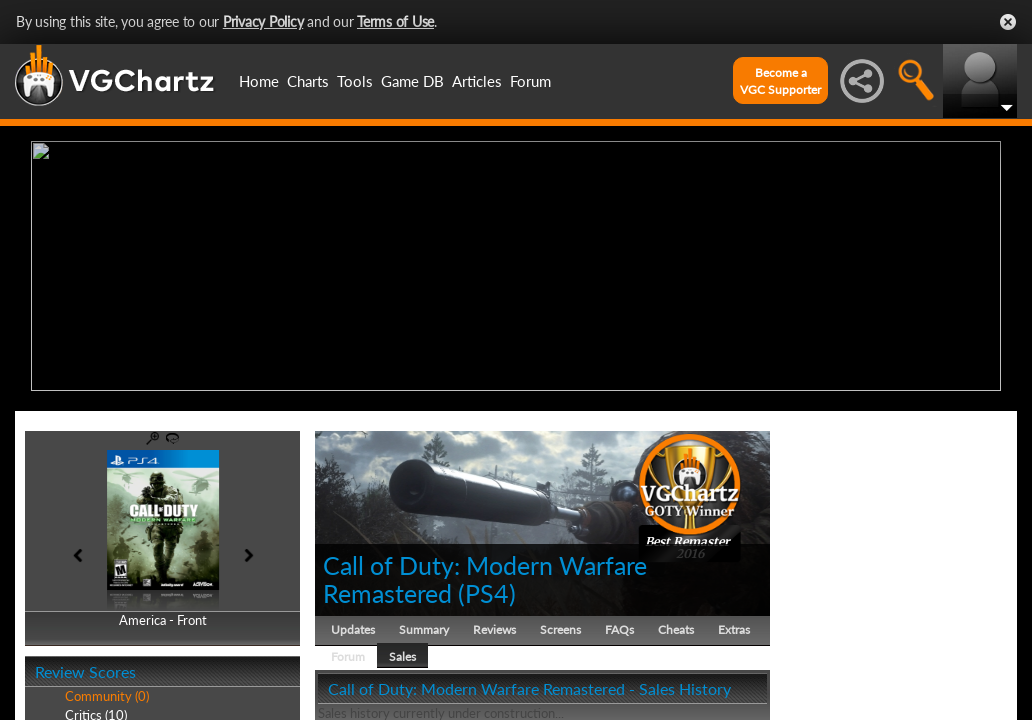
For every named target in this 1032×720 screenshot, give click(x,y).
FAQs (619, 624)
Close (1008, 22)
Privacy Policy (263, 21)
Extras (734, 624)
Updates (353, 624)
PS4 (487, 588)
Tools (355, 81)
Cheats (676, 624)
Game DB (412, 81)
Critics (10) (96, 710)
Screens (560, 624)
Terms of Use (395, 21)
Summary (424, 624)
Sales (402, 651)
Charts (308, 81)
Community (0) (107, 692)
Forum (530, 81)
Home (259, 81)
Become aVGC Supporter (780, 81)
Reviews (494, 624)
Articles (477, 81)
